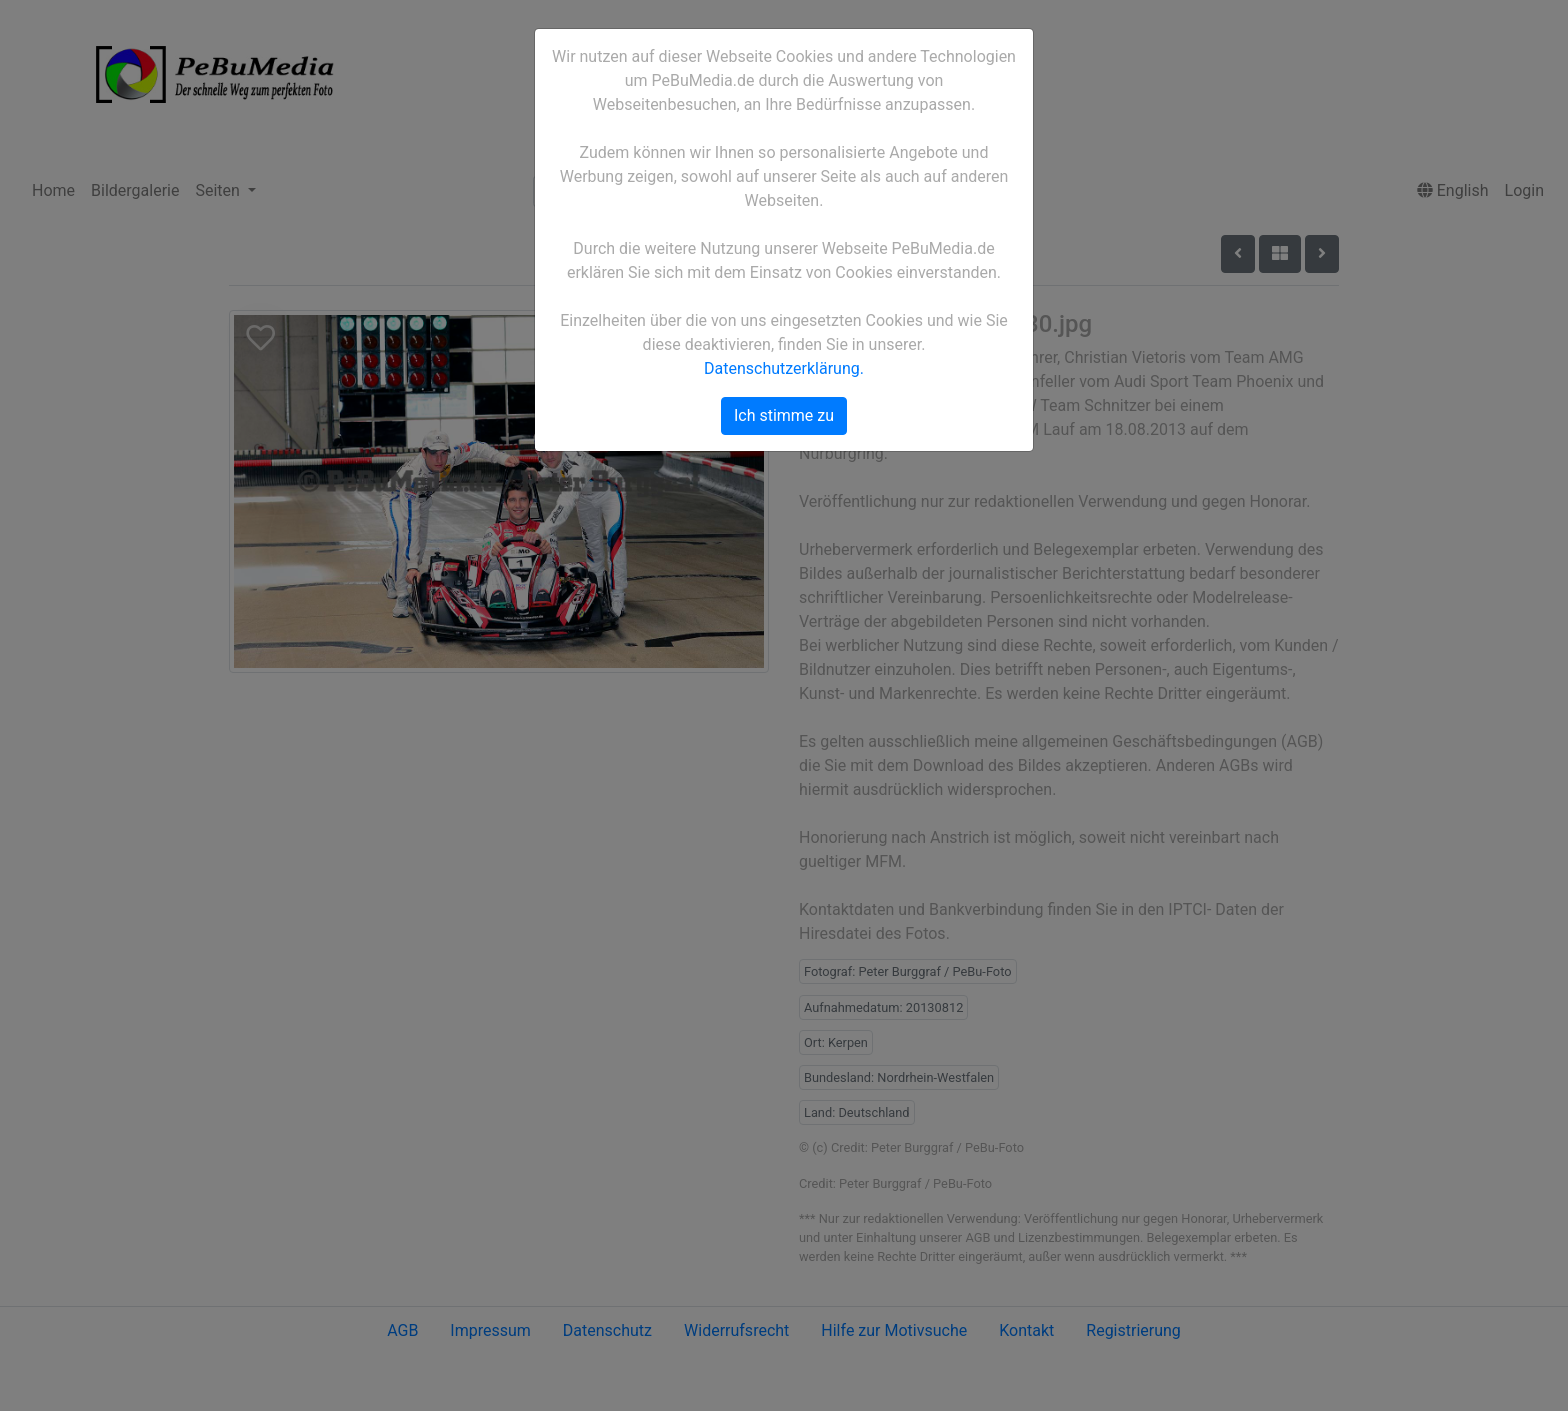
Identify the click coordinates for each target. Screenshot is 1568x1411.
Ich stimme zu (784, 415)
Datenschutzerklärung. (784, 368)
